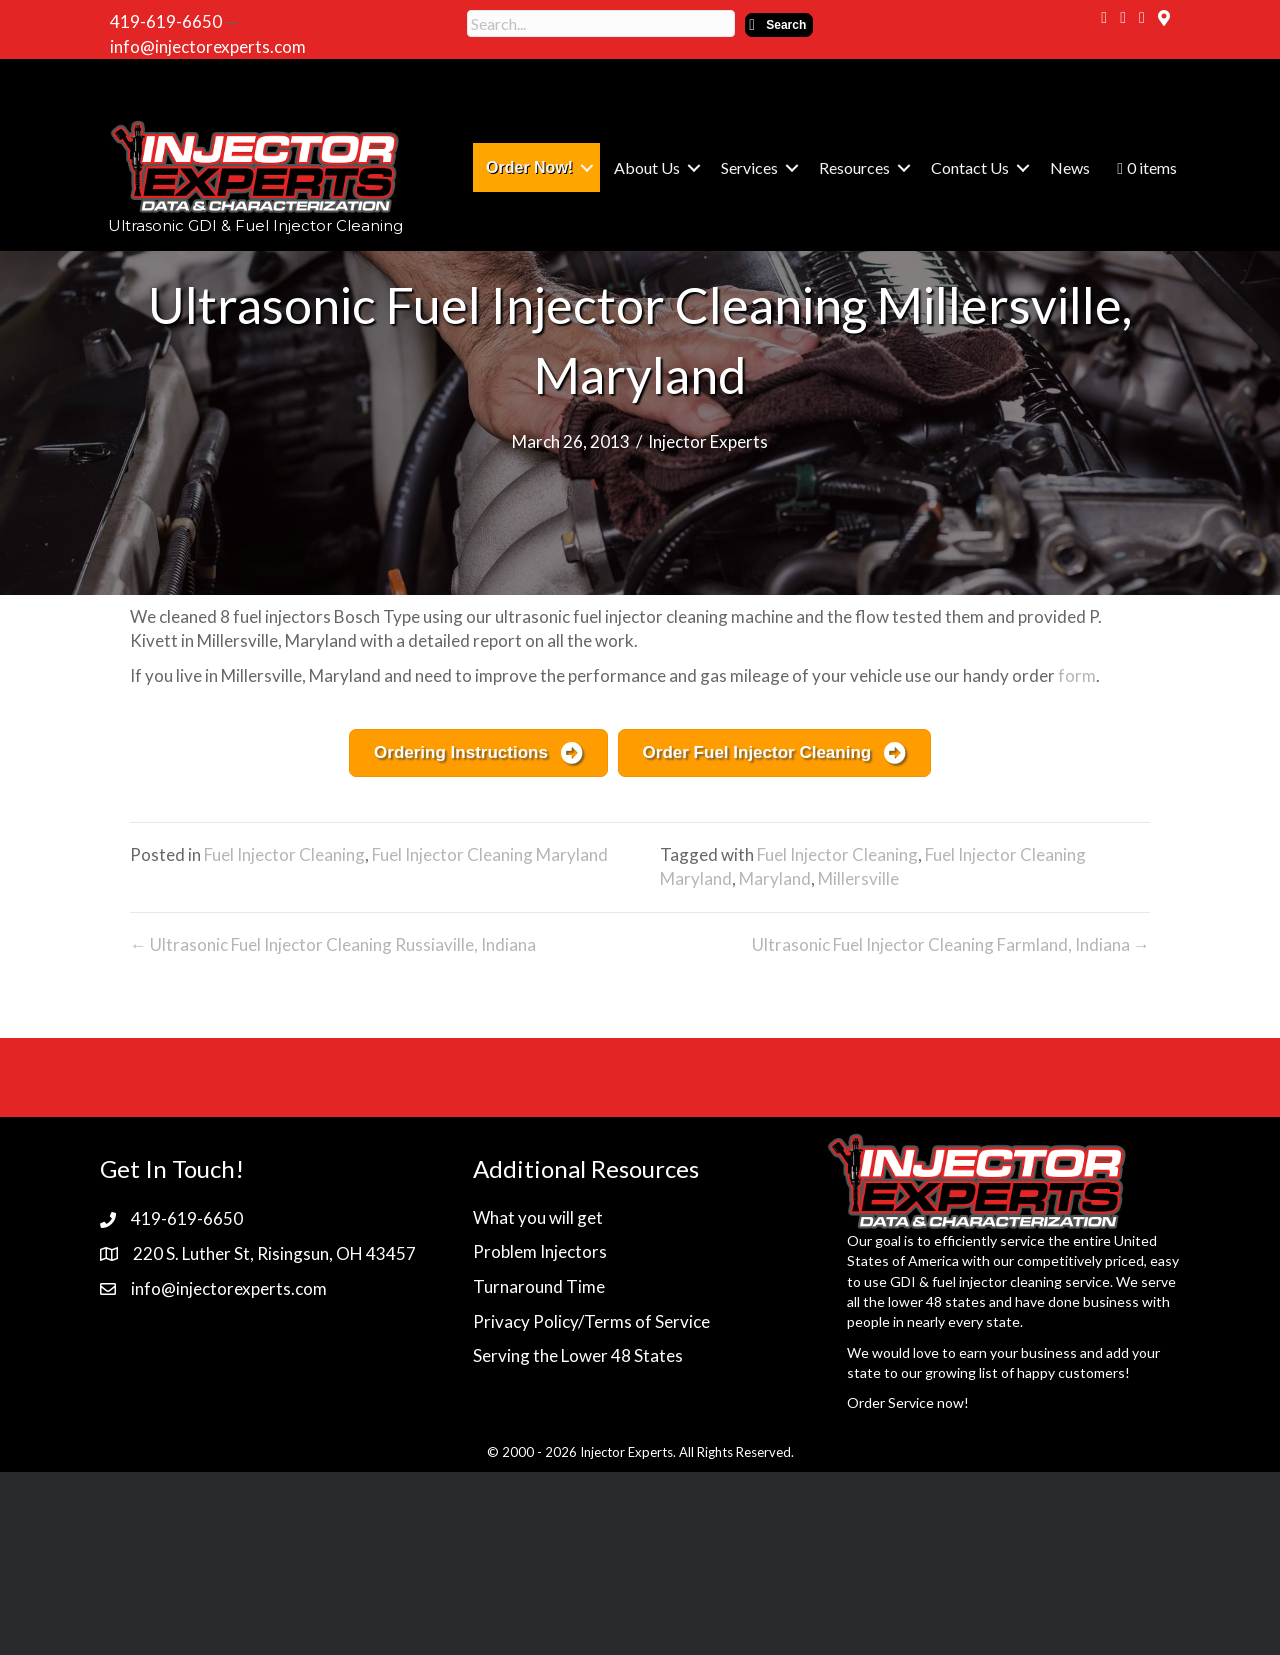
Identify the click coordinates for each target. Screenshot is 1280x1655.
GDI (903, 1281)
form (1077, 675)
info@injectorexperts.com (208, 46)
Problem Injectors (540, 1251)
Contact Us (970, 167)
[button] (779, 25)
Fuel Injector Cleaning (284, 854)
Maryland (775, 878)
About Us (647, 167)
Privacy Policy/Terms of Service (591, 1321)
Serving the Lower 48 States (578, 1355)
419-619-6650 (166, 21)
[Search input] (601, 23)
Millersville (858, 878)
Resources (854, 167)
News (1070, 167)
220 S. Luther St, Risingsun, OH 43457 (274, 1253)
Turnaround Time (539, 1286)
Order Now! (529, 167)
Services (749, 167)
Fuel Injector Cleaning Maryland (490, 854)
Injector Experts (708, 441)
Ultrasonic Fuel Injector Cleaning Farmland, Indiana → (951, 944)
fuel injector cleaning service (1021, 1281)
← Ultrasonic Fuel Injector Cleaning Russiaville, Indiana (333, 944)
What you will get (538, 1217)
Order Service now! (908, 1402)
